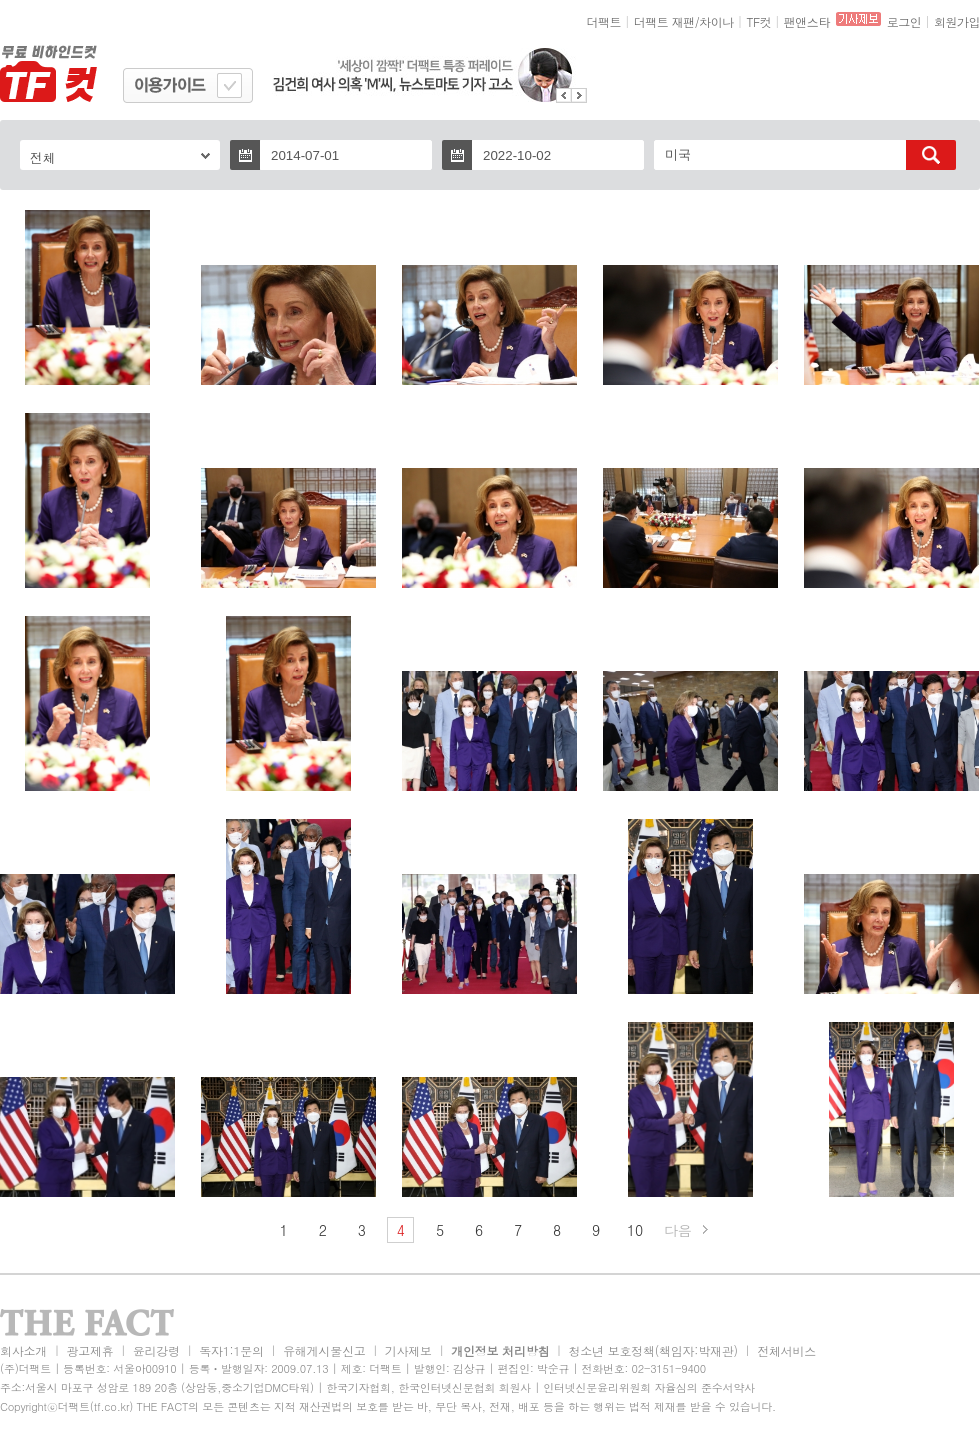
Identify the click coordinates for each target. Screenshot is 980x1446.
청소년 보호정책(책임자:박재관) (653, 1350)
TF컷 (758, 21)
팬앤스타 (807, 21)
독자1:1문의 (231, 1350)
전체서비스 (786, 1350)
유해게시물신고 (324, 1350)
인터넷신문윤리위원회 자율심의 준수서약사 (649, 1387)
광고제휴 (89, 1350)
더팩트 (604, 21)
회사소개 (23, 1350)
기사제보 (408, 1350)
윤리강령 (156, 1350)
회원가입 (957, 21)
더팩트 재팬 (664, 21)
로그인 (904, 21)
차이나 (716, 21)
